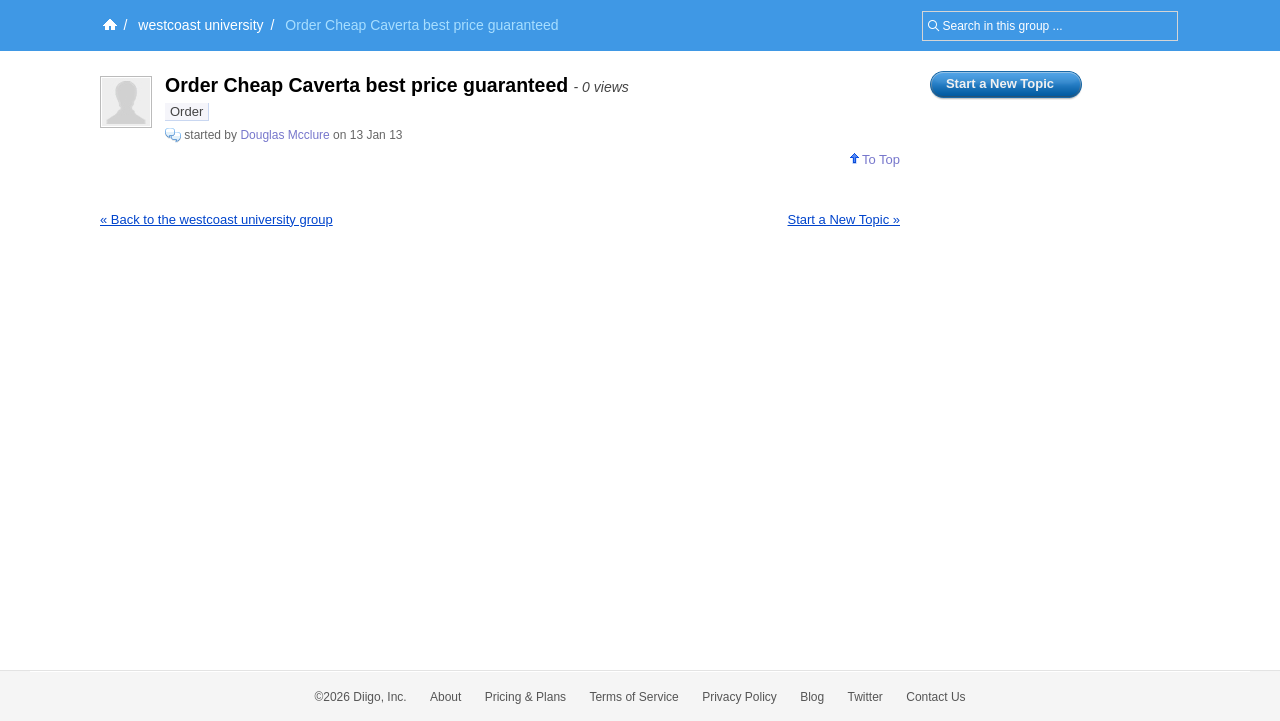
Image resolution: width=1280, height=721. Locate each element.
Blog (812, 697)
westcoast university (200, 25)
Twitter (865, 697)
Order (186, 111)
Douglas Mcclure (284, 135)
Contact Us (935, 697)
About (445, 697)
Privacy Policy (739, 697)
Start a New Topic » (844, 219)
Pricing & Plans (525, 697)
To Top (875, 159)
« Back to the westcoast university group (216, 219)
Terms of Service (633, 697)
